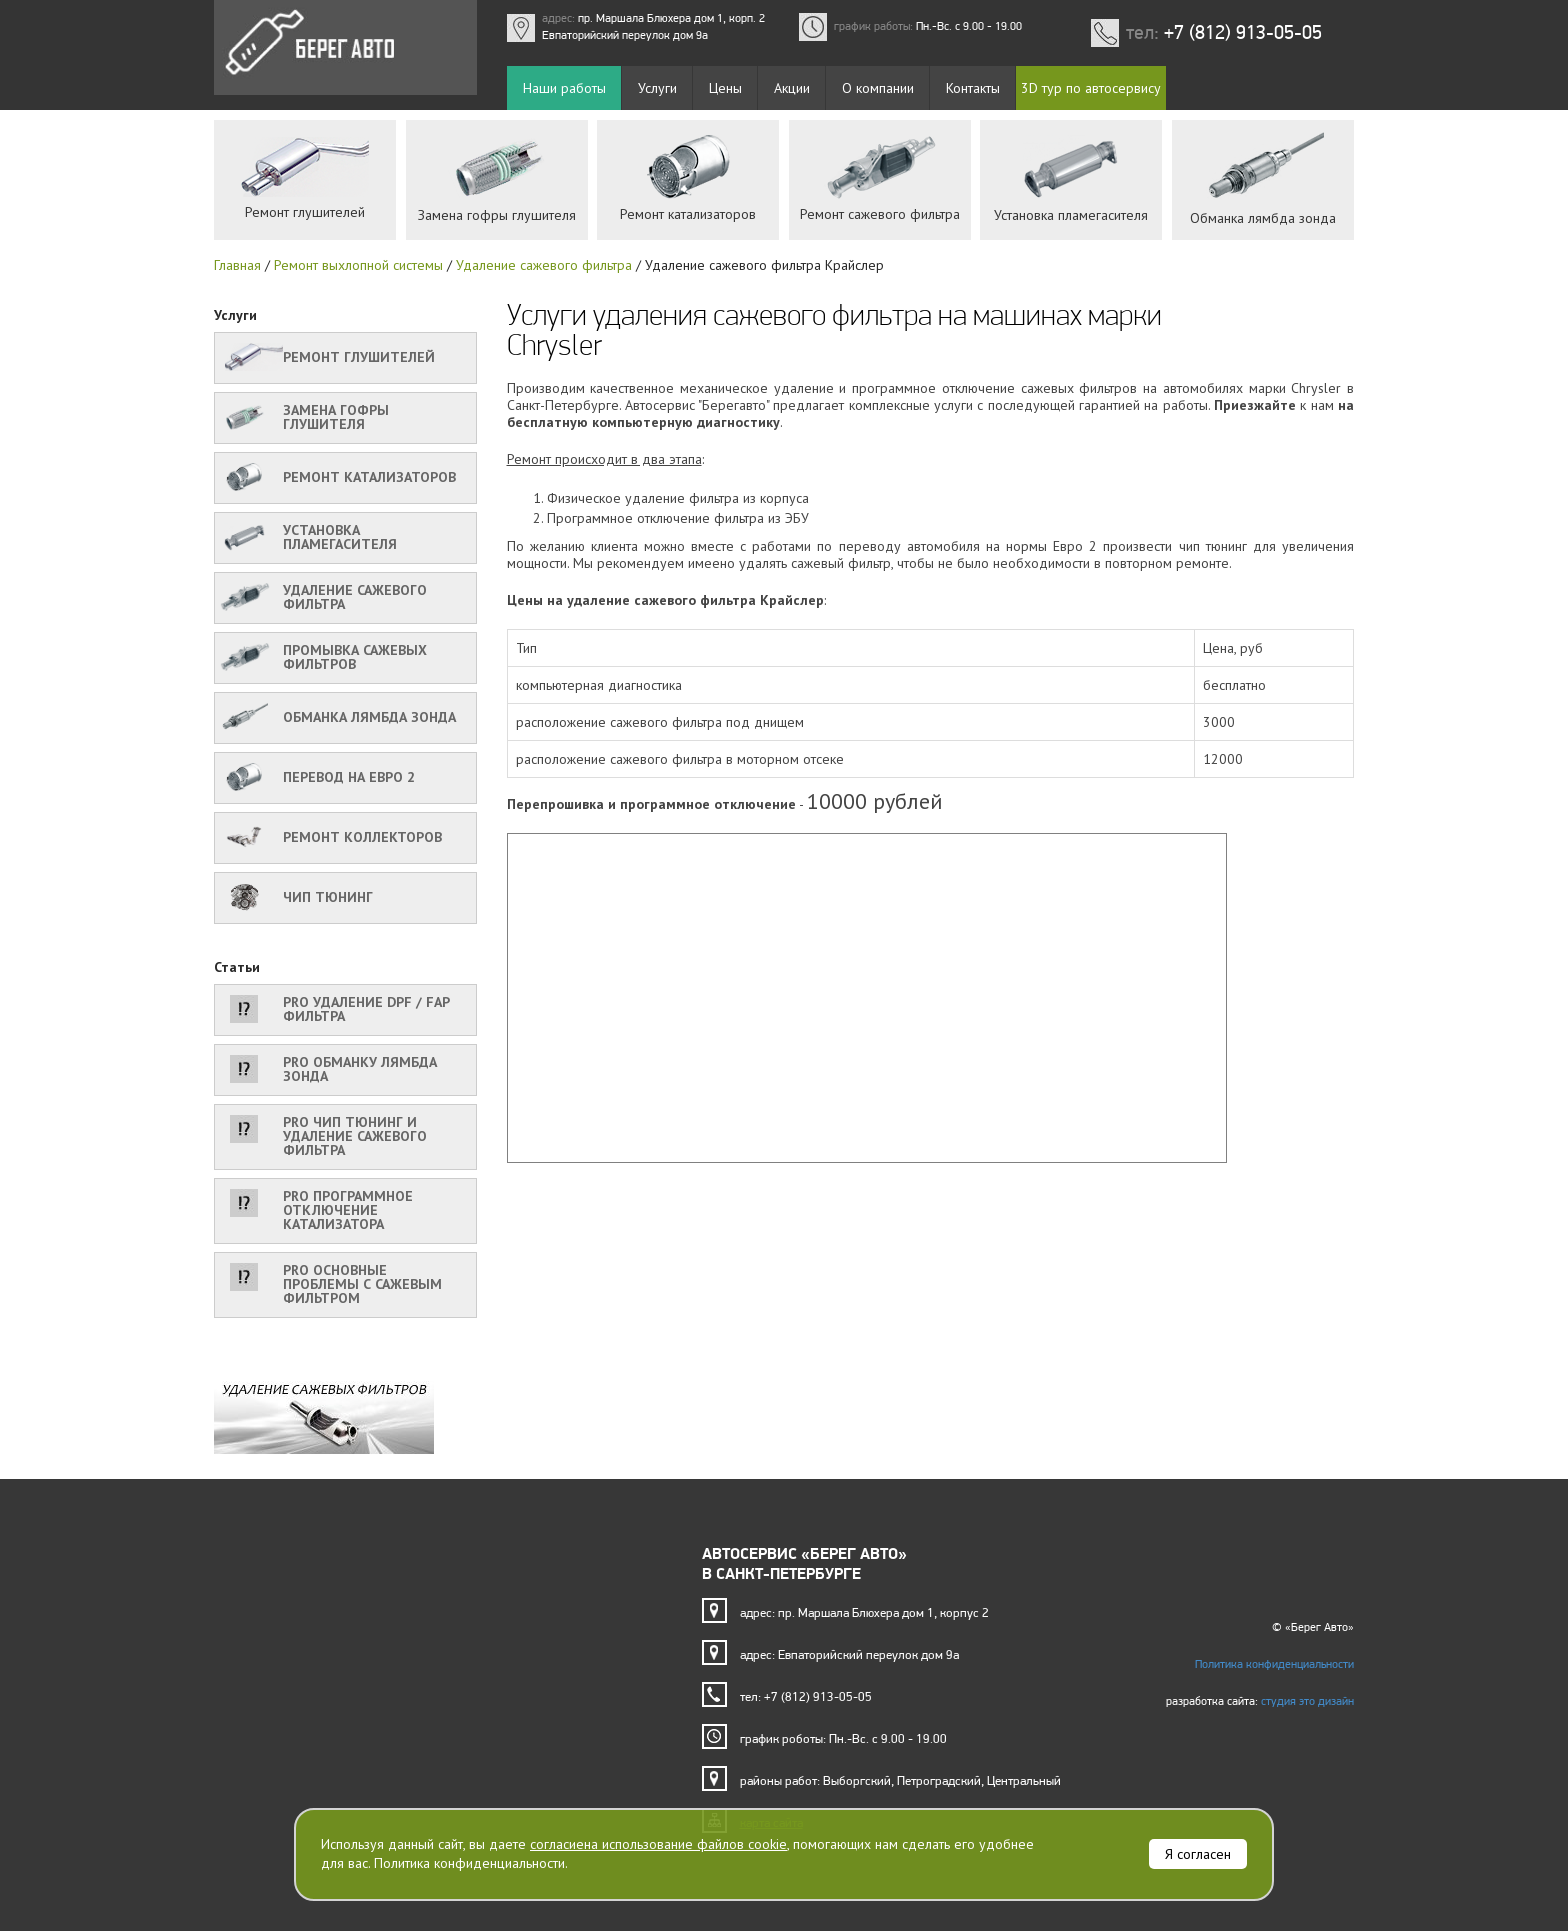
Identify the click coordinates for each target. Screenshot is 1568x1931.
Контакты (973, 88)
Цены (725, 88)
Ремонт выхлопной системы (358, 265)
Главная (237, 265)
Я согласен (1198, 1854)
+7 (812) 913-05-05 (1243, 32)
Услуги (657, 88)
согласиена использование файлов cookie (658, 1844)
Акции (792, 88)
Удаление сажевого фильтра (544, 265)
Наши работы (564, 88)
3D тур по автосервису (1091, 88)
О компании (878, 88)
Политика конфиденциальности (1274, 1664)
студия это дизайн (1307, 1701)
